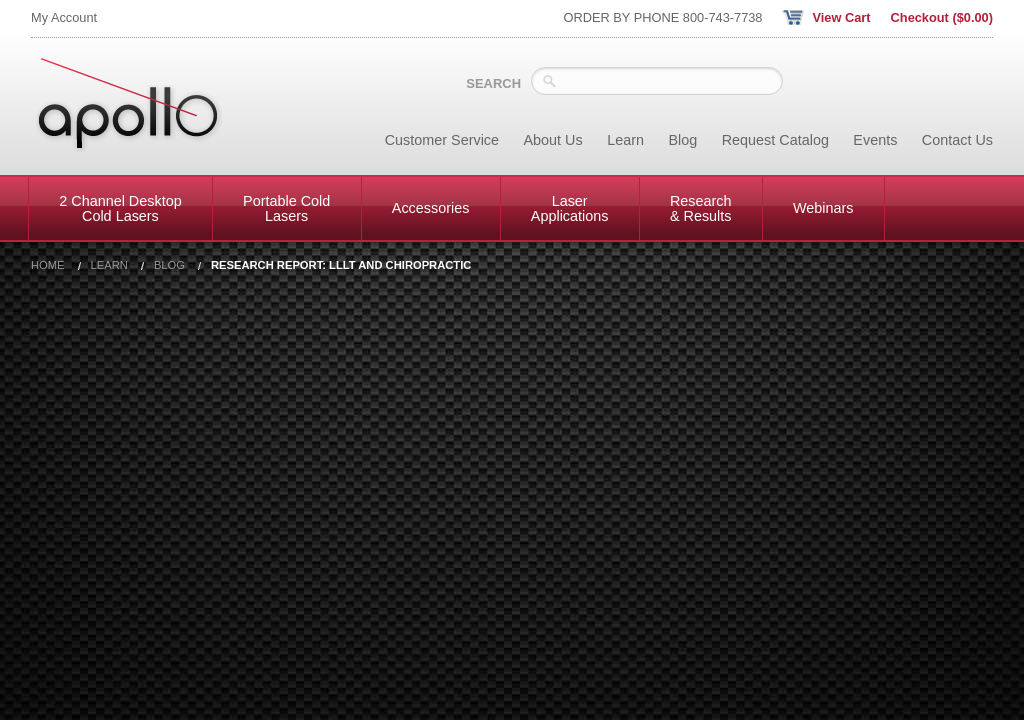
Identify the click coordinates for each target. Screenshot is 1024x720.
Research (701, 208)
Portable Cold (286, 208)
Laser (570, 208)
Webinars (823, 208)
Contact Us (957, 140)
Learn (625, 140)
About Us (553, 140)
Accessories (431, 208)
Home (48, 265)
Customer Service (442, 140)
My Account (64, 17)
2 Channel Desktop (120, 208)
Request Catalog (775, 140)
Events (875, 140)
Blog (682, 140)
